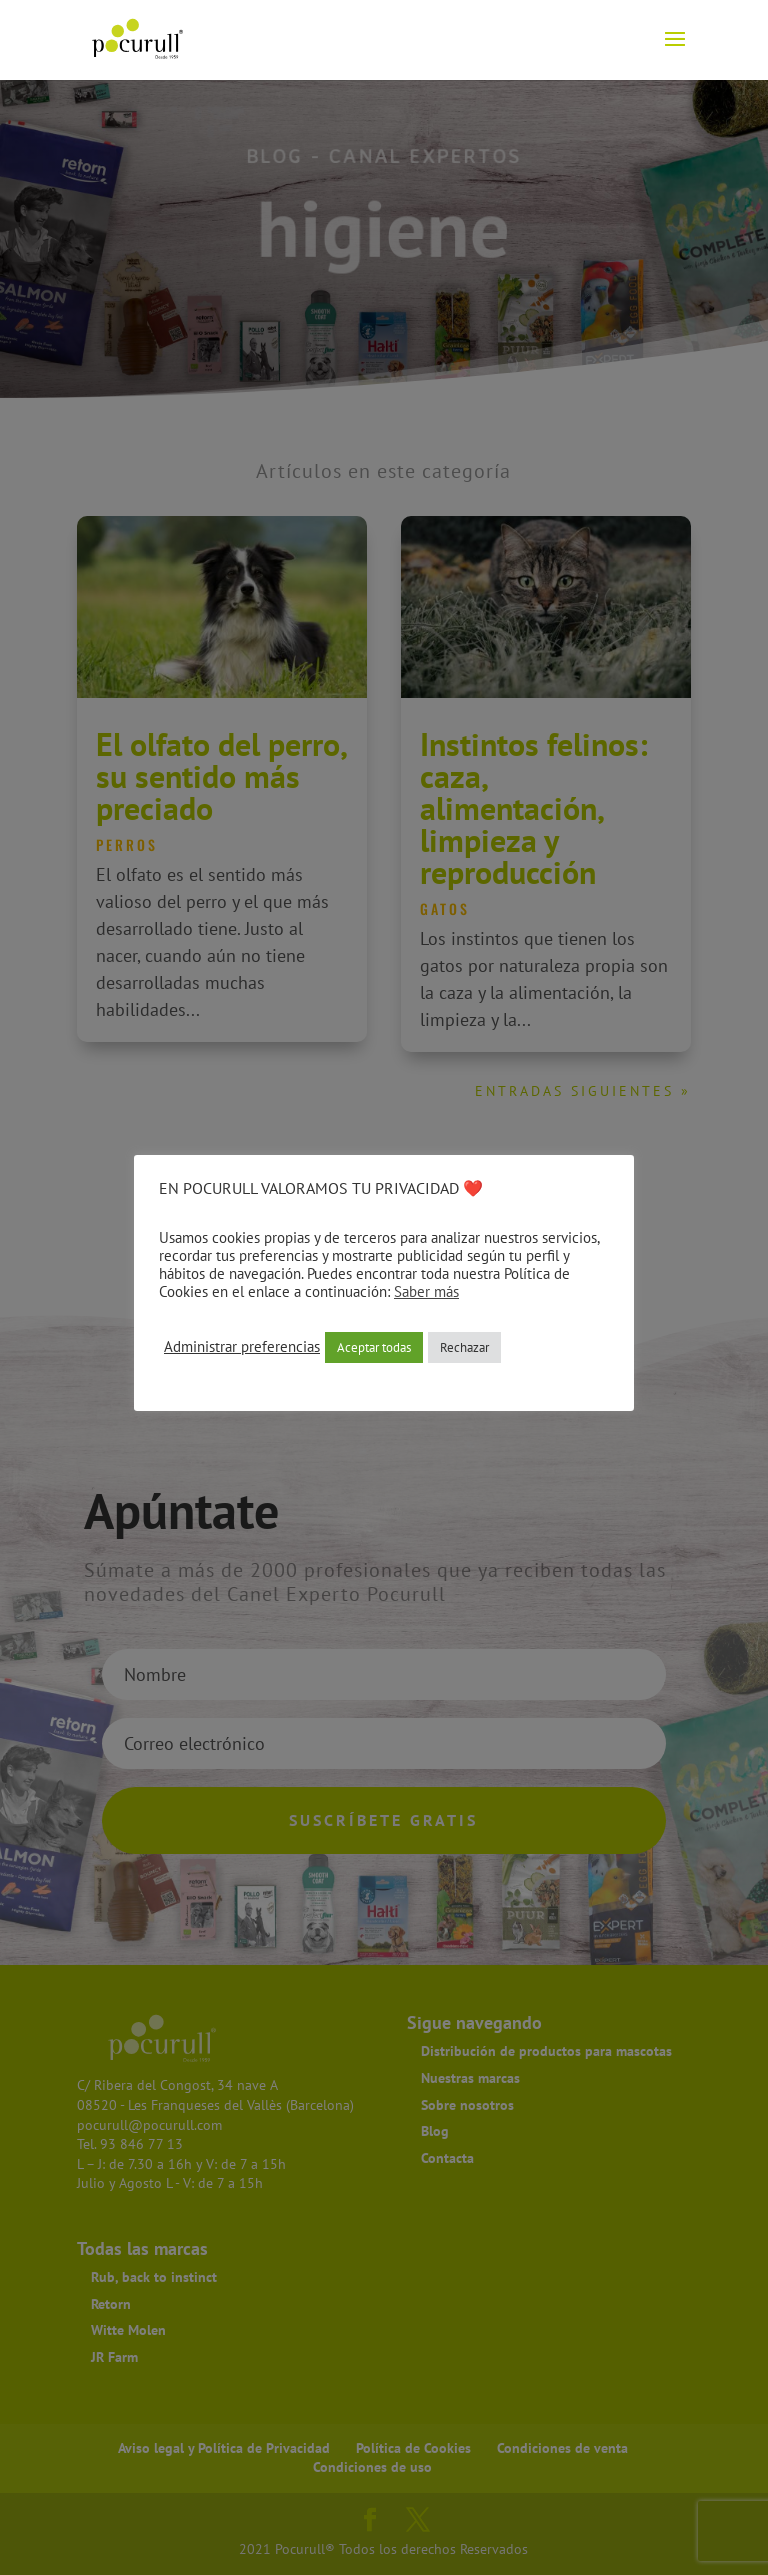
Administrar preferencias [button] (242, 1347)
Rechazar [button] (464, 1347)
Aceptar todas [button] (374, 1347)
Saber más (426, 1291)
